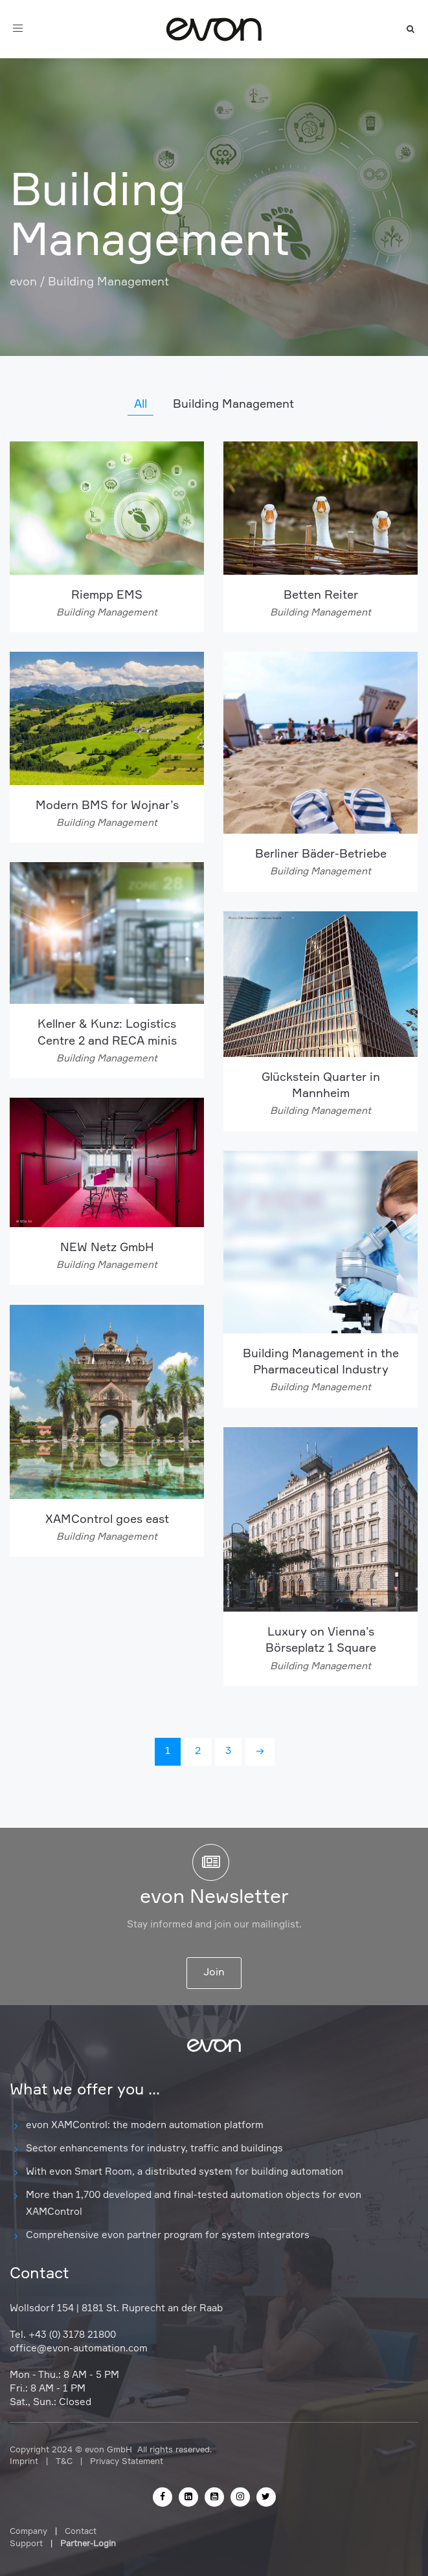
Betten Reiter (321, 595)
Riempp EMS (106, 595)
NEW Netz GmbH (107, 1248)
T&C (64, 2462)
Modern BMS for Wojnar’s (107, 806)
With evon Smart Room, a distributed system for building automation (184, 2172)
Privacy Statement (126, 2462)
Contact (80, 2531)
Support (26, 2544)
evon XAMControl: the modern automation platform (145, 2125)
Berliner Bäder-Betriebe (321, 854)
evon (23, 282)
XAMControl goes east (107, 1520)
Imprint (24, 2462)
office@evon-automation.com (79, 2348)
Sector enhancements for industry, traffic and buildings (154, 2148)
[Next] (260, 1752)
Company (28, 2531)
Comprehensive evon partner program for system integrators (168, 2235)
